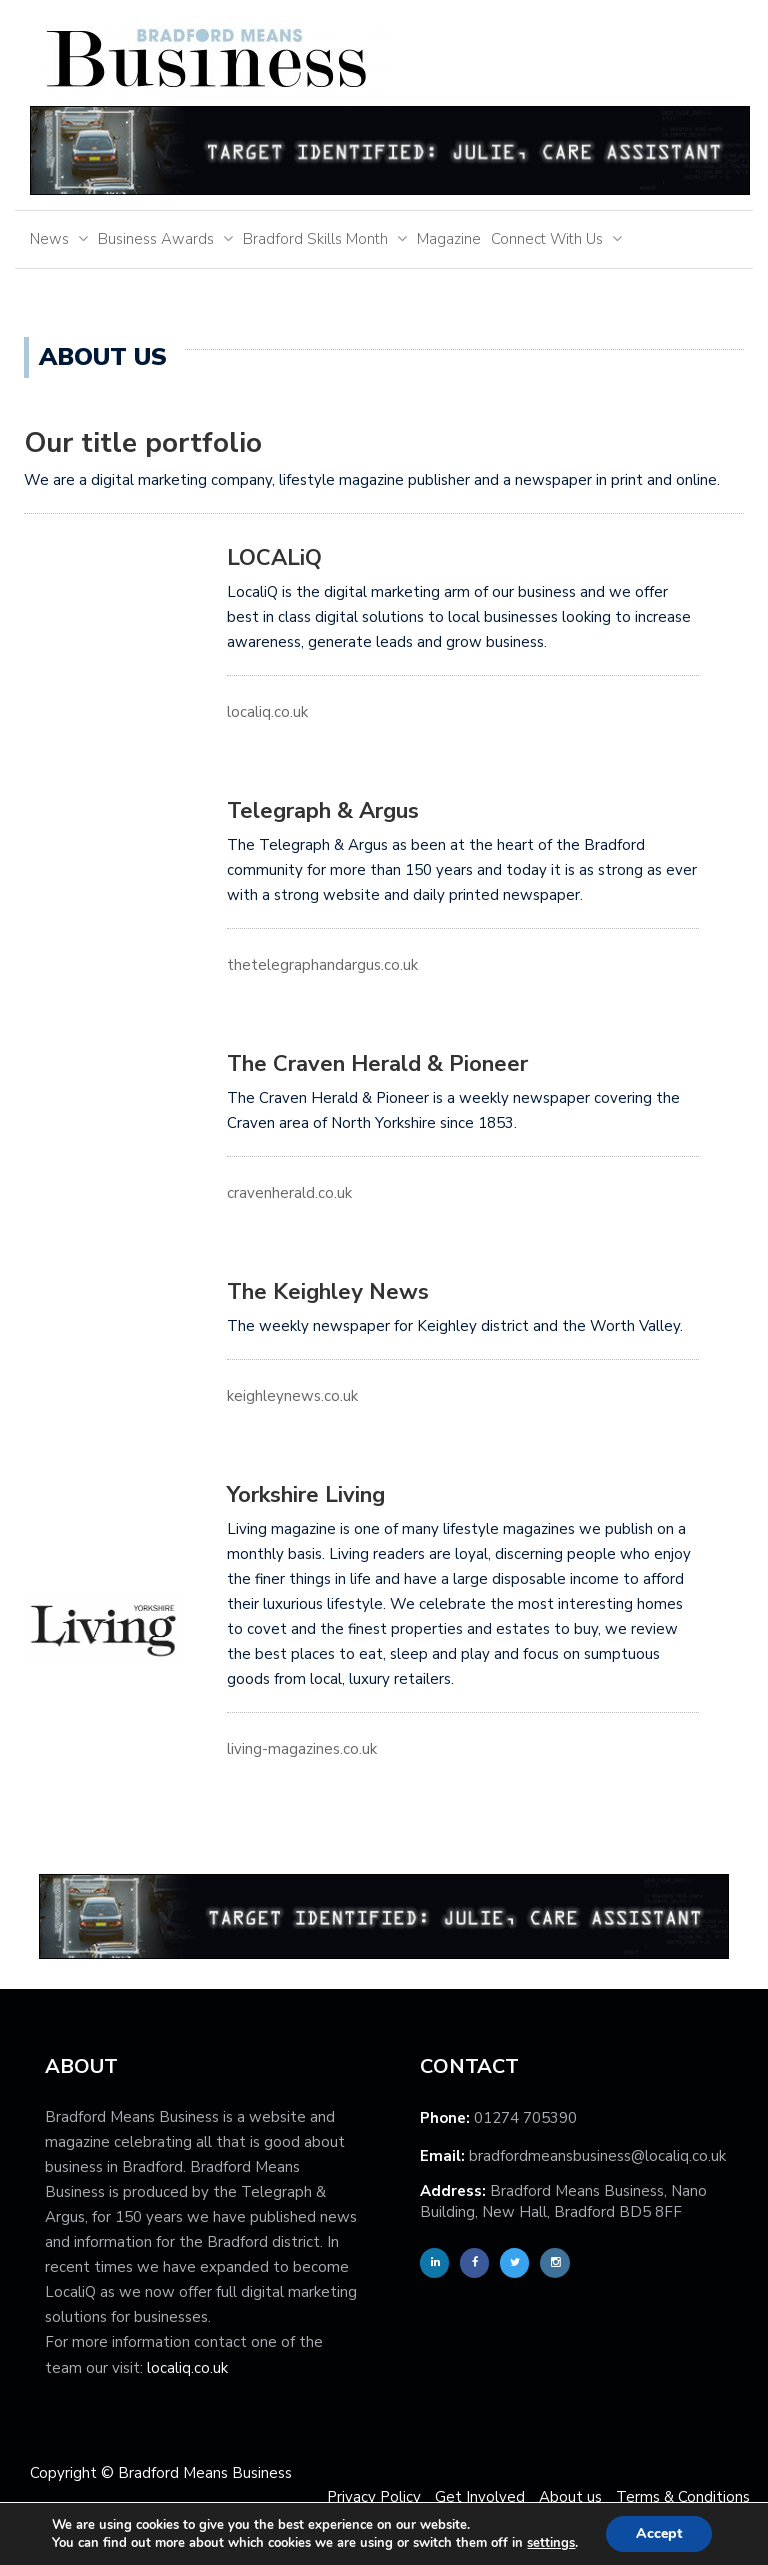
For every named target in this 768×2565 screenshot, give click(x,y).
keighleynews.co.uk (292, 1396)
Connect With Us (547, 239)
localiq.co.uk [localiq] (187, 2368)
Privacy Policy (374, 2497)
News (49, 239)
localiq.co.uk (267, 712)
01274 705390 (525, 2118)
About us (570, 2497)
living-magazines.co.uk (302, 1749)
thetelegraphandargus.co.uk (322, 965)
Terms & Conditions (683, 2497)
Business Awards (156, 239)
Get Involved (480, 2497)
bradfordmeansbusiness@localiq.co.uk (597, 2156)
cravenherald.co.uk (289, 1193)
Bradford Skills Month (315, 239)
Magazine (449, 239)
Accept (659, 2533)
